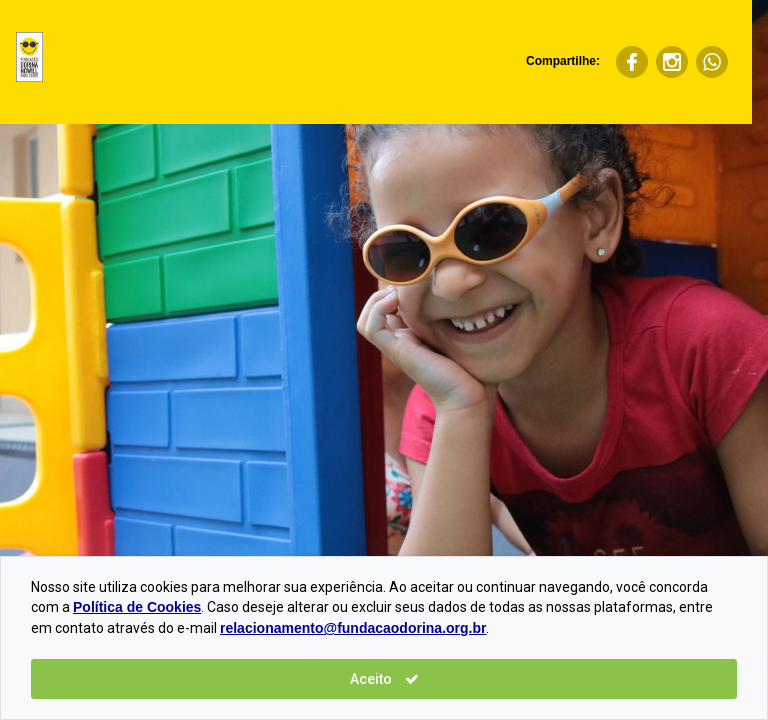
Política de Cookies (137, 607)
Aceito (384, 679)
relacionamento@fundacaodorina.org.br (353, 628)
